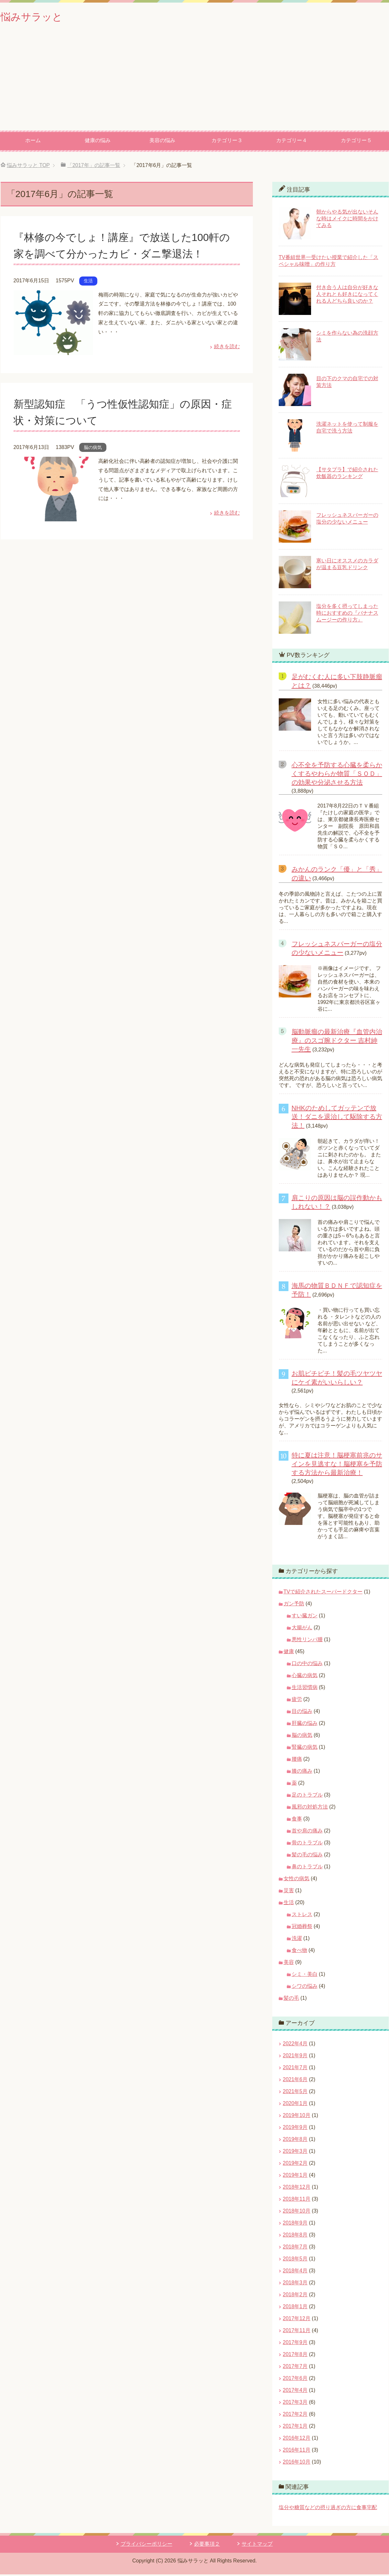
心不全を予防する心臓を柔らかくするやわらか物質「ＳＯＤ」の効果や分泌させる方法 (337, 775)
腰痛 (297, 1760)
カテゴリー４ (291, 142)
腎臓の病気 (305, 1748)
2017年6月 (295, 2380)
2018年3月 (295, 2284)
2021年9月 (295, 2057)
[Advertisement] (195, 83)
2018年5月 (295, 2260)
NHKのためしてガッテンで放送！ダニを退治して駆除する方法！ (337, 1118)
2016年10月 (296, 2463)
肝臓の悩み (305, 1724)
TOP (28, 167)
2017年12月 (296, 2320)
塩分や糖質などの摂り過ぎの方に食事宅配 (328, 2509)
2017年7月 (295, 2368)
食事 (297, 1820)
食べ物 (299, 1952)
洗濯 (297, 1940)
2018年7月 (295, 2248)
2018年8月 (295, 2236)
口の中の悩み (307, 1665)
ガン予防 (294, 1605)
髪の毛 (291, 1999)
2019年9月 (295, 2129)
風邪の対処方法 (310, 1808)
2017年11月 (296, 2332)
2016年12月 (296, 2439)
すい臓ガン (305, 1617)
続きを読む (227, 348)
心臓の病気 (305, 1677)
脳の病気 (93, 449)
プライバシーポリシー (146, 2545)
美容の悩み (162, 142)
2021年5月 (295, 2093)
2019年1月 (295, 2176)
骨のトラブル (307, 1844)
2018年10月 (296, 2212)
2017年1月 (295, 2427)
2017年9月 (295, 2344)
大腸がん (302, 1629)
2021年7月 (295, 2069)
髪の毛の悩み (307, 1856)
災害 (289, 1892)
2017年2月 (295, 2415)
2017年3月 (295, 2403)
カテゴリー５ (356, 142)
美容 (289, 1963)
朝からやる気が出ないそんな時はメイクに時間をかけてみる (347, 220)
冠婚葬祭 (302, 1928)
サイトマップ (257, 2545)
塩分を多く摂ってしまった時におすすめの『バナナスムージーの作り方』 (347, 614)
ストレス (302, 1916)
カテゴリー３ (227, 142)
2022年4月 (295, 2045)
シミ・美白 (305, 1975)
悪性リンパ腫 (307, 1641)
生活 (88, 282)
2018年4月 (295, 2272)
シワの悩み (305, 1987)
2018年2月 (295, 2296)
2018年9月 (295, 2224)
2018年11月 (296, 2200)
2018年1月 (295, 2308)
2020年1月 (295, 2105)
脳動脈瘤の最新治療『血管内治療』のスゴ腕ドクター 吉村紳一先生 (337, 1042)
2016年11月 (296, 2451)
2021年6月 (295, 2081)
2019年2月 (295, 2164)
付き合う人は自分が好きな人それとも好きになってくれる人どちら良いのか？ (347, 295)
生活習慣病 (305, 1689)
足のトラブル (307, 1796)
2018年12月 (296, 2188)
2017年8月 (295, 2356)
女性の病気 (296, 1880)
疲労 (297, 1701)
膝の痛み (302, 1772)
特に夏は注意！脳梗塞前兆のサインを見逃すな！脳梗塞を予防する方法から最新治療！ (337, 1465)
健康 (289, 1653)
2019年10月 (296, 2117)
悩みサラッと (36, 17)
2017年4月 (295, 2391)
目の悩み (302, 1713)
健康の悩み (98, 142)
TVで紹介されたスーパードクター (323, 1593)
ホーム (33, 142)
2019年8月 (295, 2140)
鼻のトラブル (307, 1868)
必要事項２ (207, 2545)
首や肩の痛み (307, 1832)
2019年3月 (295, 2152)
